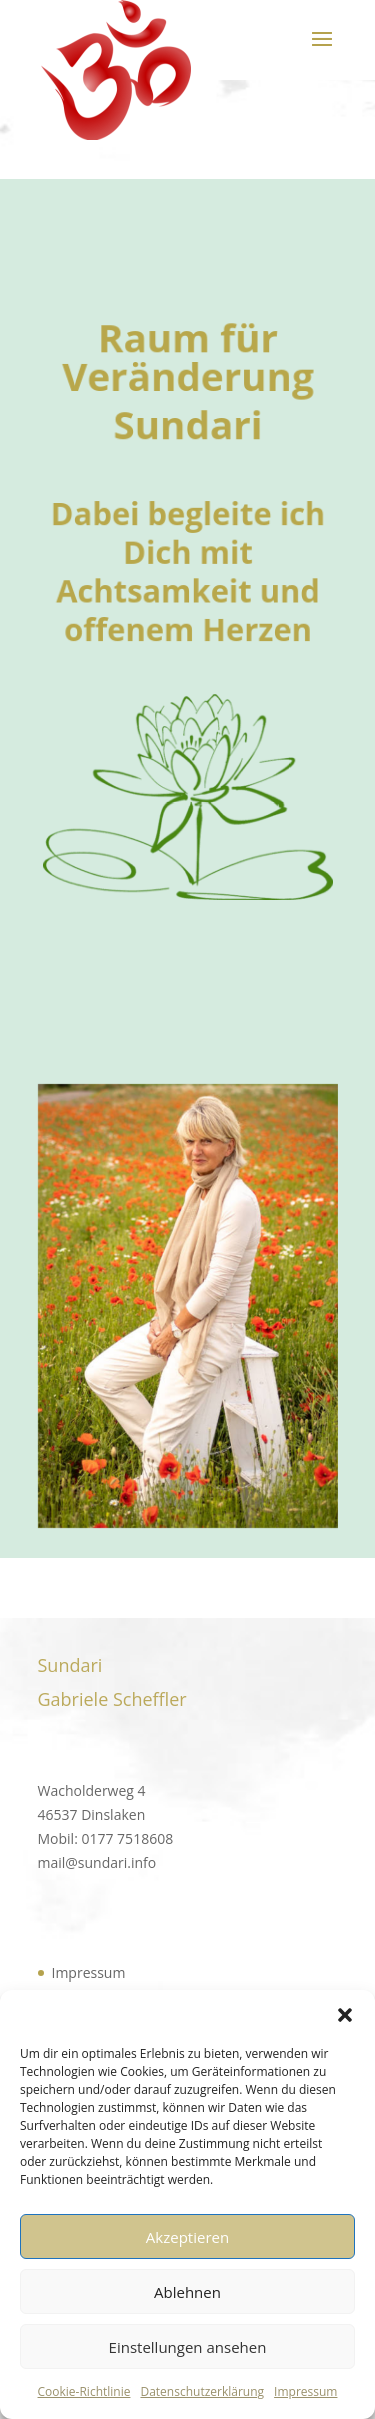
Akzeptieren (187, 2237)
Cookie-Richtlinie (84, 2391)
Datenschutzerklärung (202, 2391)
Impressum (305, 2391)
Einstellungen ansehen (188, 2347)
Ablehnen (187, 2292)
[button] (345, 2015)
